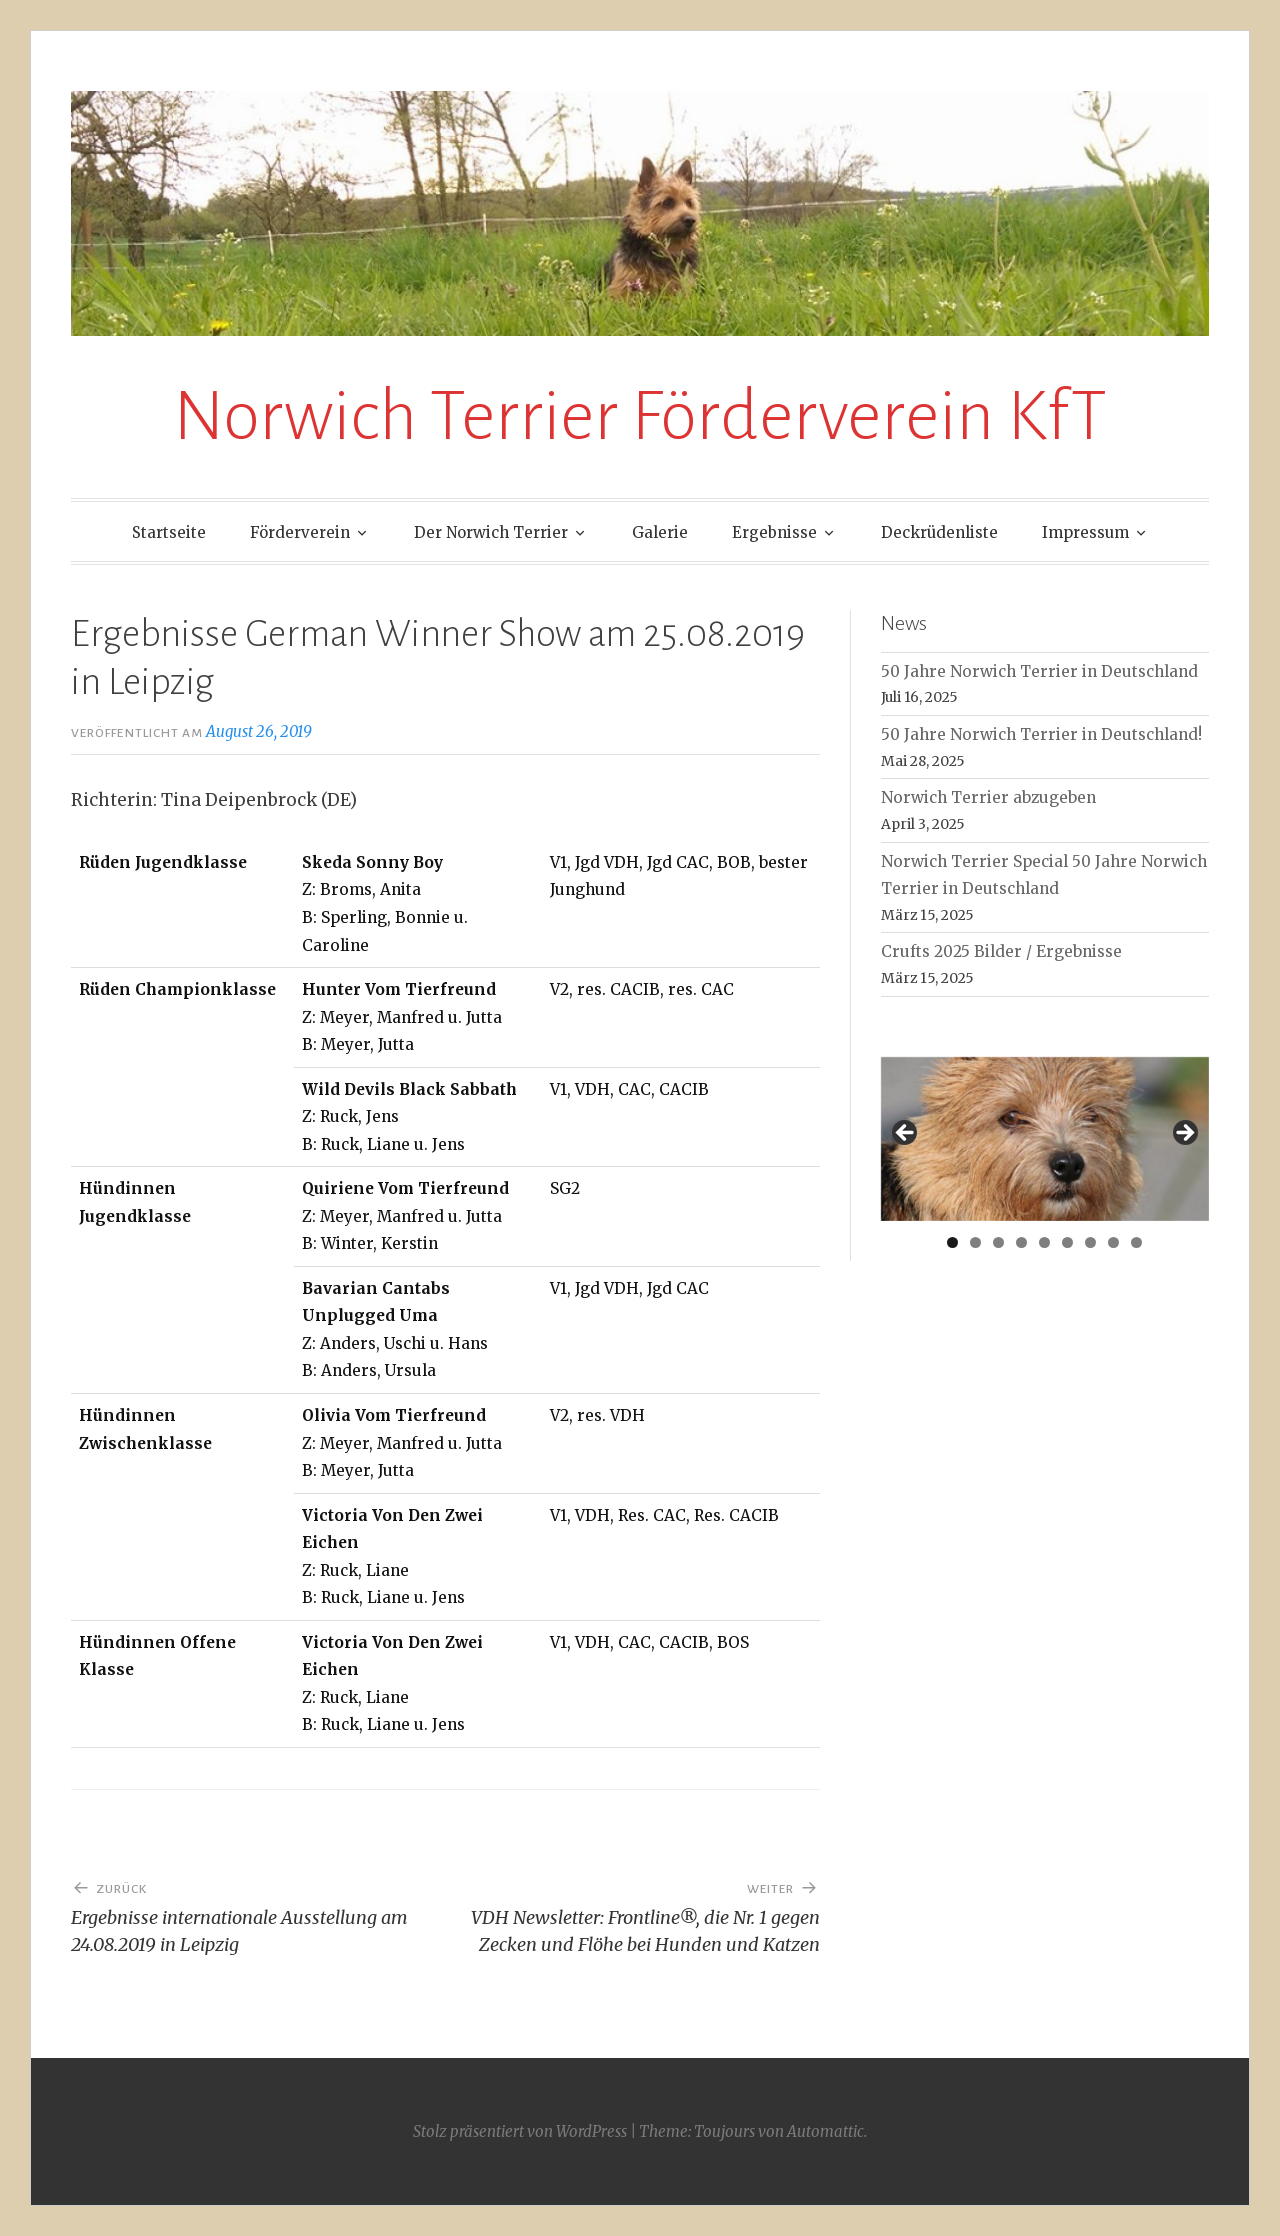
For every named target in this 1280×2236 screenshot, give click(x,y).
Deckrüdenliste (939, 532)
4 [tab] (1021, 1242)
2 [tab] (975, 1242)
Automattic (825, 2131)
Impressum (1085, 532)
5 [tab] (1044, 1242)
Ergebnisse (774, 532)
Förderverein (300, 532)
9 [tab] (1136, 1242)
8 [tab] (1113, 1242)
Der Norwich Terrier (491, 532)
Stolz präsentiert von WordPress (520, 2131)
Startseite (169, 532)
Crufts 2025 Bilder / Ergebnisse (1001, 951)
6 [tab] (1067, 1242)
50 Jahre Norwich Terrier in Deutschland (1039, 671)
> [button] (1184, 1134)
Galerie (660, 532)
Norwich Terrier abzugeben (988, 797)
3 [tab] (998, 1242)
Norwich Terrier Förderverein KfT (640, 416)
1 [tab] (952, 1242)
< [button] (906, 1134)
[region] (1045, 1139)
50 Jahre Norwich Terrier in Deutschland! (1041, 734)
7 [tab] (1090, 1242)
